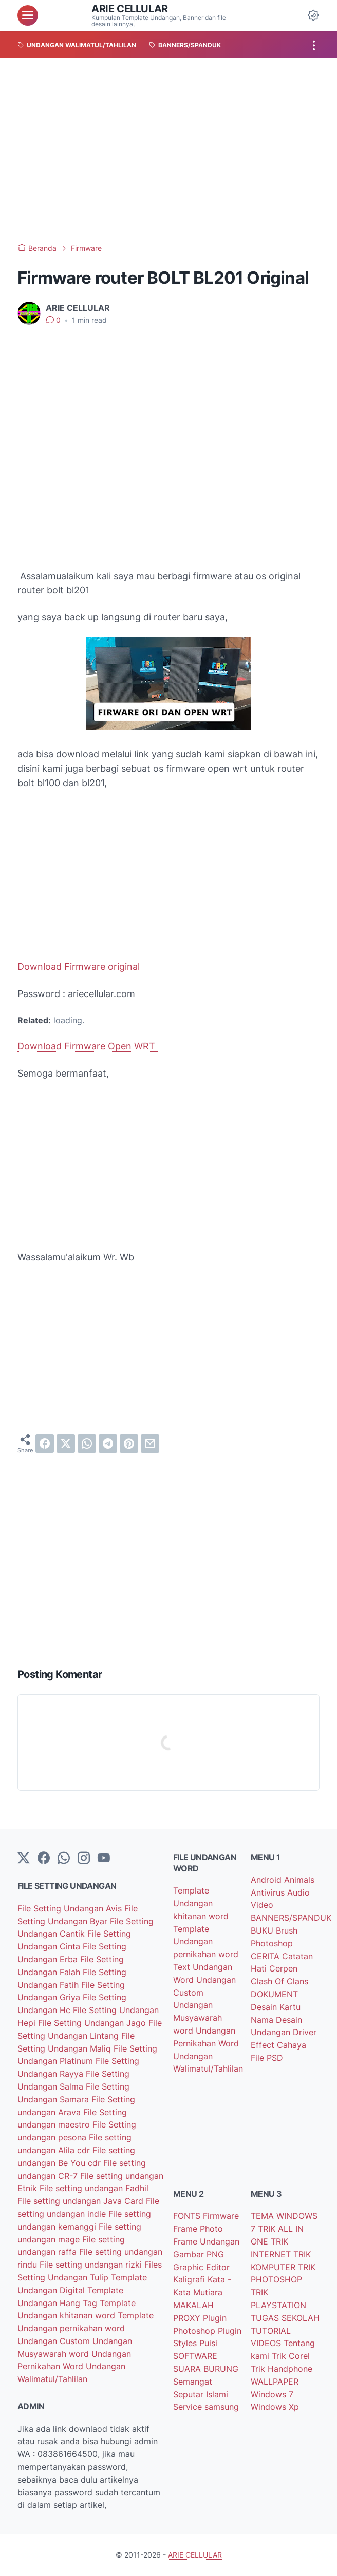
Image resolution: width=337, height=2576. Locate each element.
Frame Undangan (206, 2241)
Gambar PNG (198, 2254)
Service (188, 2407)
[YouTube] (104, 1858)
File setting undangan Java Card (81, 2201)
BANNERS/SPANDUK (291, 1918)
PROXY (188, 2318)
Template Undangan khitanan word (201, 1903)
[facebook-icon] (44, 1858)
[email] (150, 1443)
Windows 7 (272, 2394)
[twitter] (66, 1443)
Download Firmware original (78, 966)
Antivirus (269, 1892)
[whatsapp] (87, 1443)
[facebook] (44, 1443)
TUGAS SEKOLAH (285, 2318)
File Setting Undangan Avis (70, 1908)
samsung (221, 2407)
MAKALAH (193, 2305)
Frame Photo (198, 2228)
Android (267, 1880)
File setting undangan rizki (92, 2264)
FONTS (188, 2216)
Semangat (192, 2381)
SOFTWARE (195, 2356)
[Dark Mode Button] (313, 15)
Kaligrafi (190, 2279)
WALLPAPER (274, 2381)
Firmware (221, 2216)
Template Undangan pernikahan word (205, 1942)
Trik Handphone (281, 2369)
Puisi (208, 2343)
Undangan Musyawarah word (197, 2018)
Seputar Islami (200, 2394)
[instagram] (84, 1858)
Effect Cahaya (278, 2045)
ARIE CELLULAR (129, 9)
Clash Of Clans (279, 1981)
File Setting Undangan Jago (93, 2023)
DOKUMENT (274, 1994)
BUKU (263, 1930)
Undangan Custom (54, 2341)
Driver (304, 2032)
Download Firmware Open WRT (87, 1046)
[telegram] (108, 1443)
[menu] (27, 15)
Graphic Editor (201, 2267)
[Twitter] (23, 1858)
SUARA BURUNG (205, 2369)
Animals (299, 1880)
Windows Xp (275, 2407)
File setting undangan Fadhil (94, 2188)
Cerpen (283, 1968)
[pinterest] (129, 1443)
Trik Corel (291, 2356)
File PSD (267, 2058)
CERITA (266, 1956)
